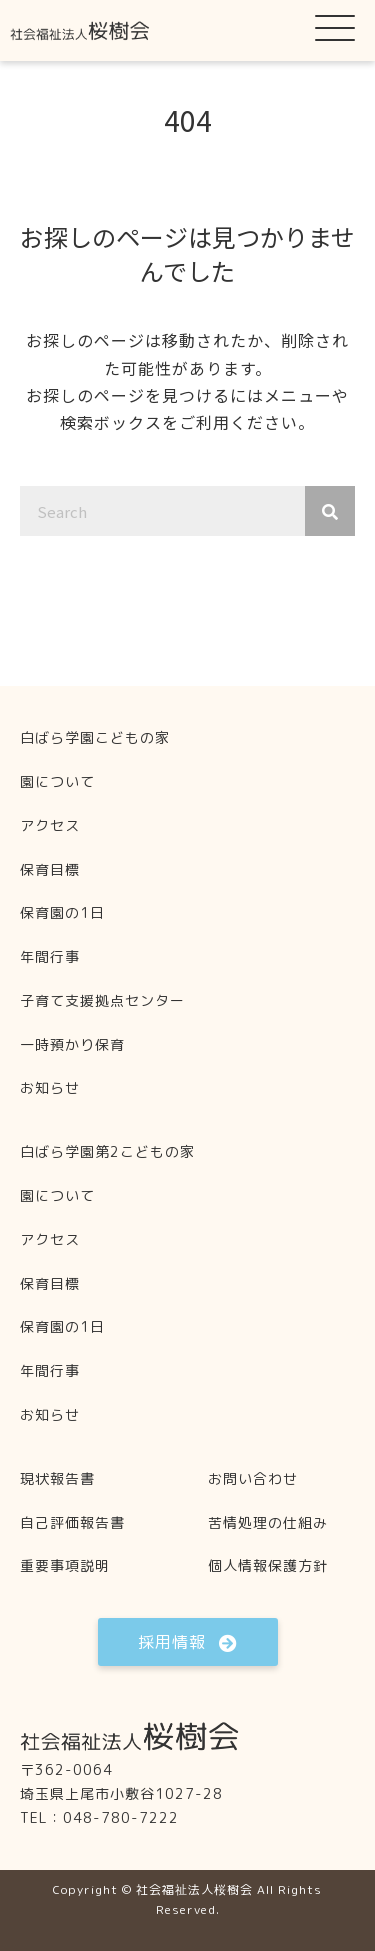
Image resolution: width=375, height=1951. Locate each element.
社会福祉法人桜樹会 (194, 1889)
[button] (335, 27)
